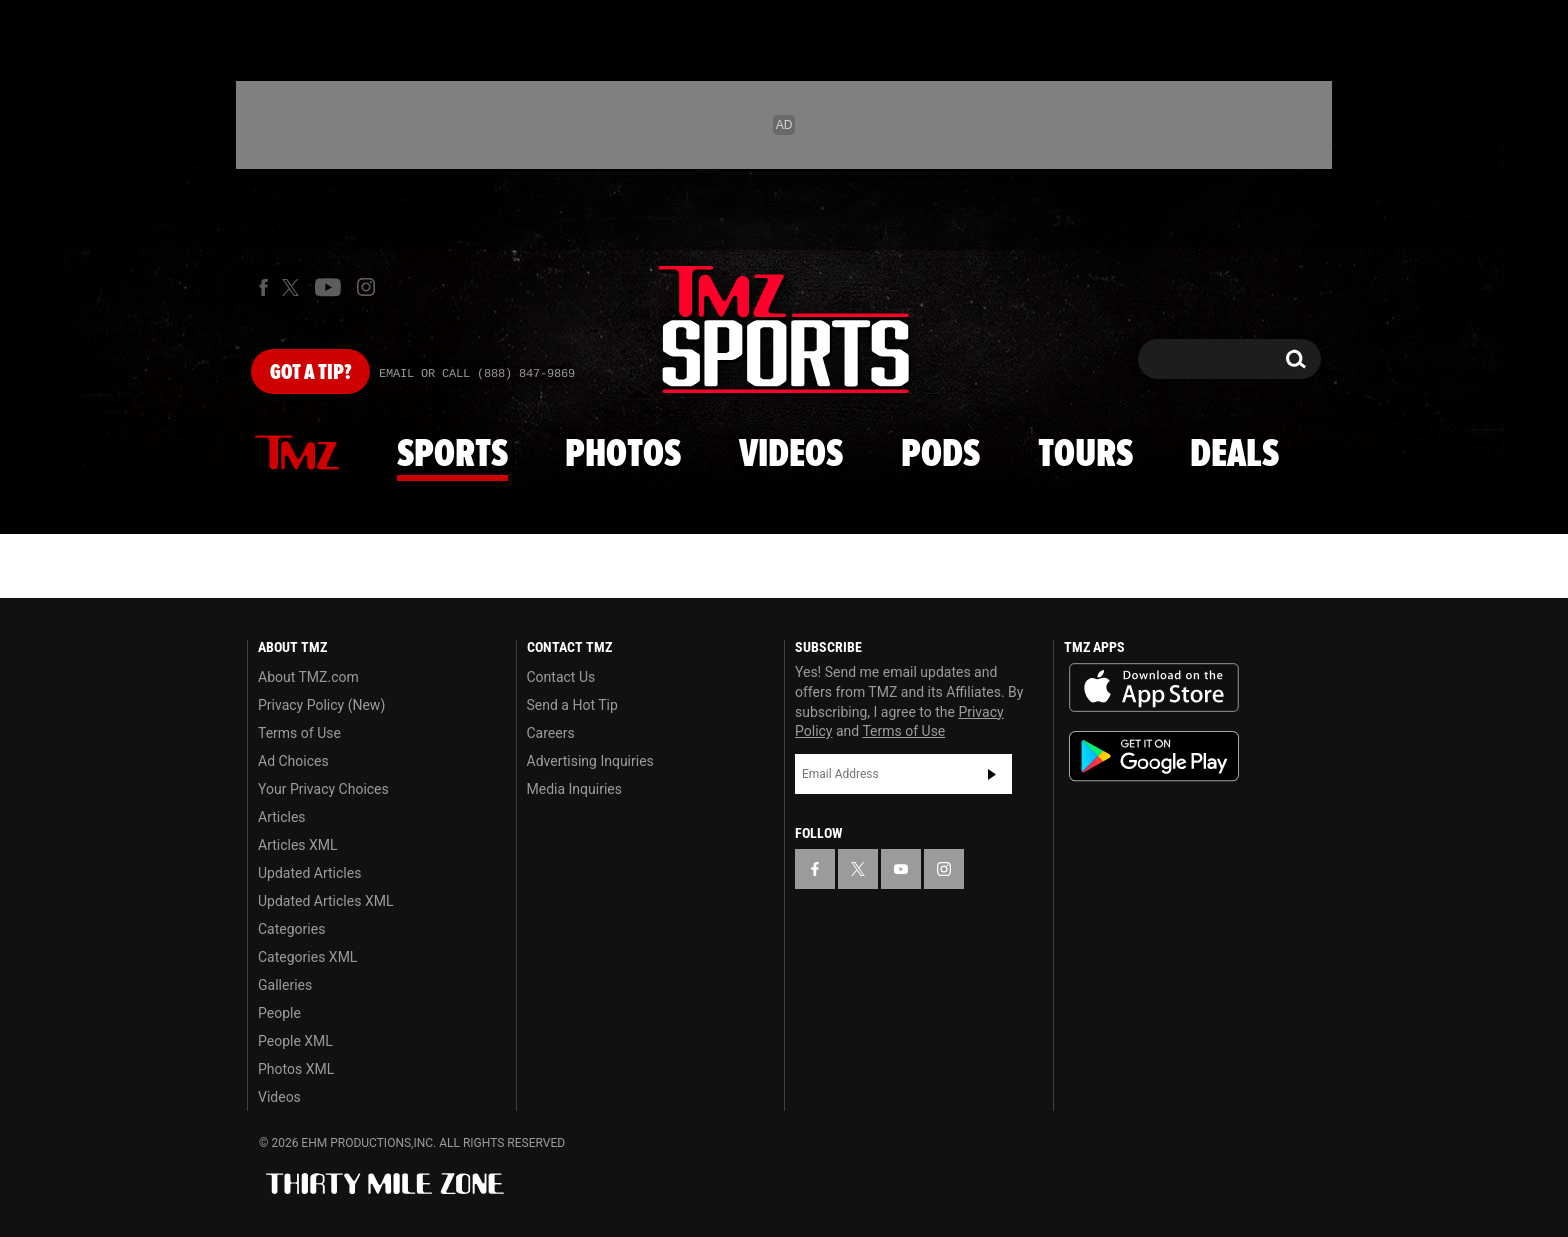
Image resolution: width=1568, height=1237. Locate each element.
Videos (791, 455)
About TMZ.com (308, 677)
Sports (452, 455)
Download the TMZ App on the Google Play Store (1154, 756)
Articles (282, 817)
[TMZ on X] (293, 287)
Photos (623, 455)
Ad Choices (293, 761)
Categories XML (307, 957)
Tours (1085, 455)
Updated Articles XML (325, 901)
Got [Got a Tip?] (310, 373)
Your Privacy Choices (323, 789)
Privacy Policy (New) (321, 705)
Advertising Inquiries (590, 761)
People (279, 1013)
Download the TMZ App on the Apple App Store (1154, 688)
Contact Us (561, 677)
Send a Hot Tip (572, 705)
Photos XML (296, 1069)
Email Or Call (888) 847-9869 (477, 374)
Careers (551, 733)
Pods (940, 455)
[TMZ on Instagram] (366, 287)
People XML (295, 1041)
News (297, 454)
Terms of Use (299, 733)
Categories (291, 929)
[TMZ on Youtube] (328, 287)
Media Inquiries (574, 789)
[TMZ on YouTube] (901, 869)
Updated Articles (309, 873)
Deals (1234, 455)
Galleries (285, 985)
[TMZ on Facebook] (263, 287)
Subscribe (992, 774)
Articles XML (298, 845)
